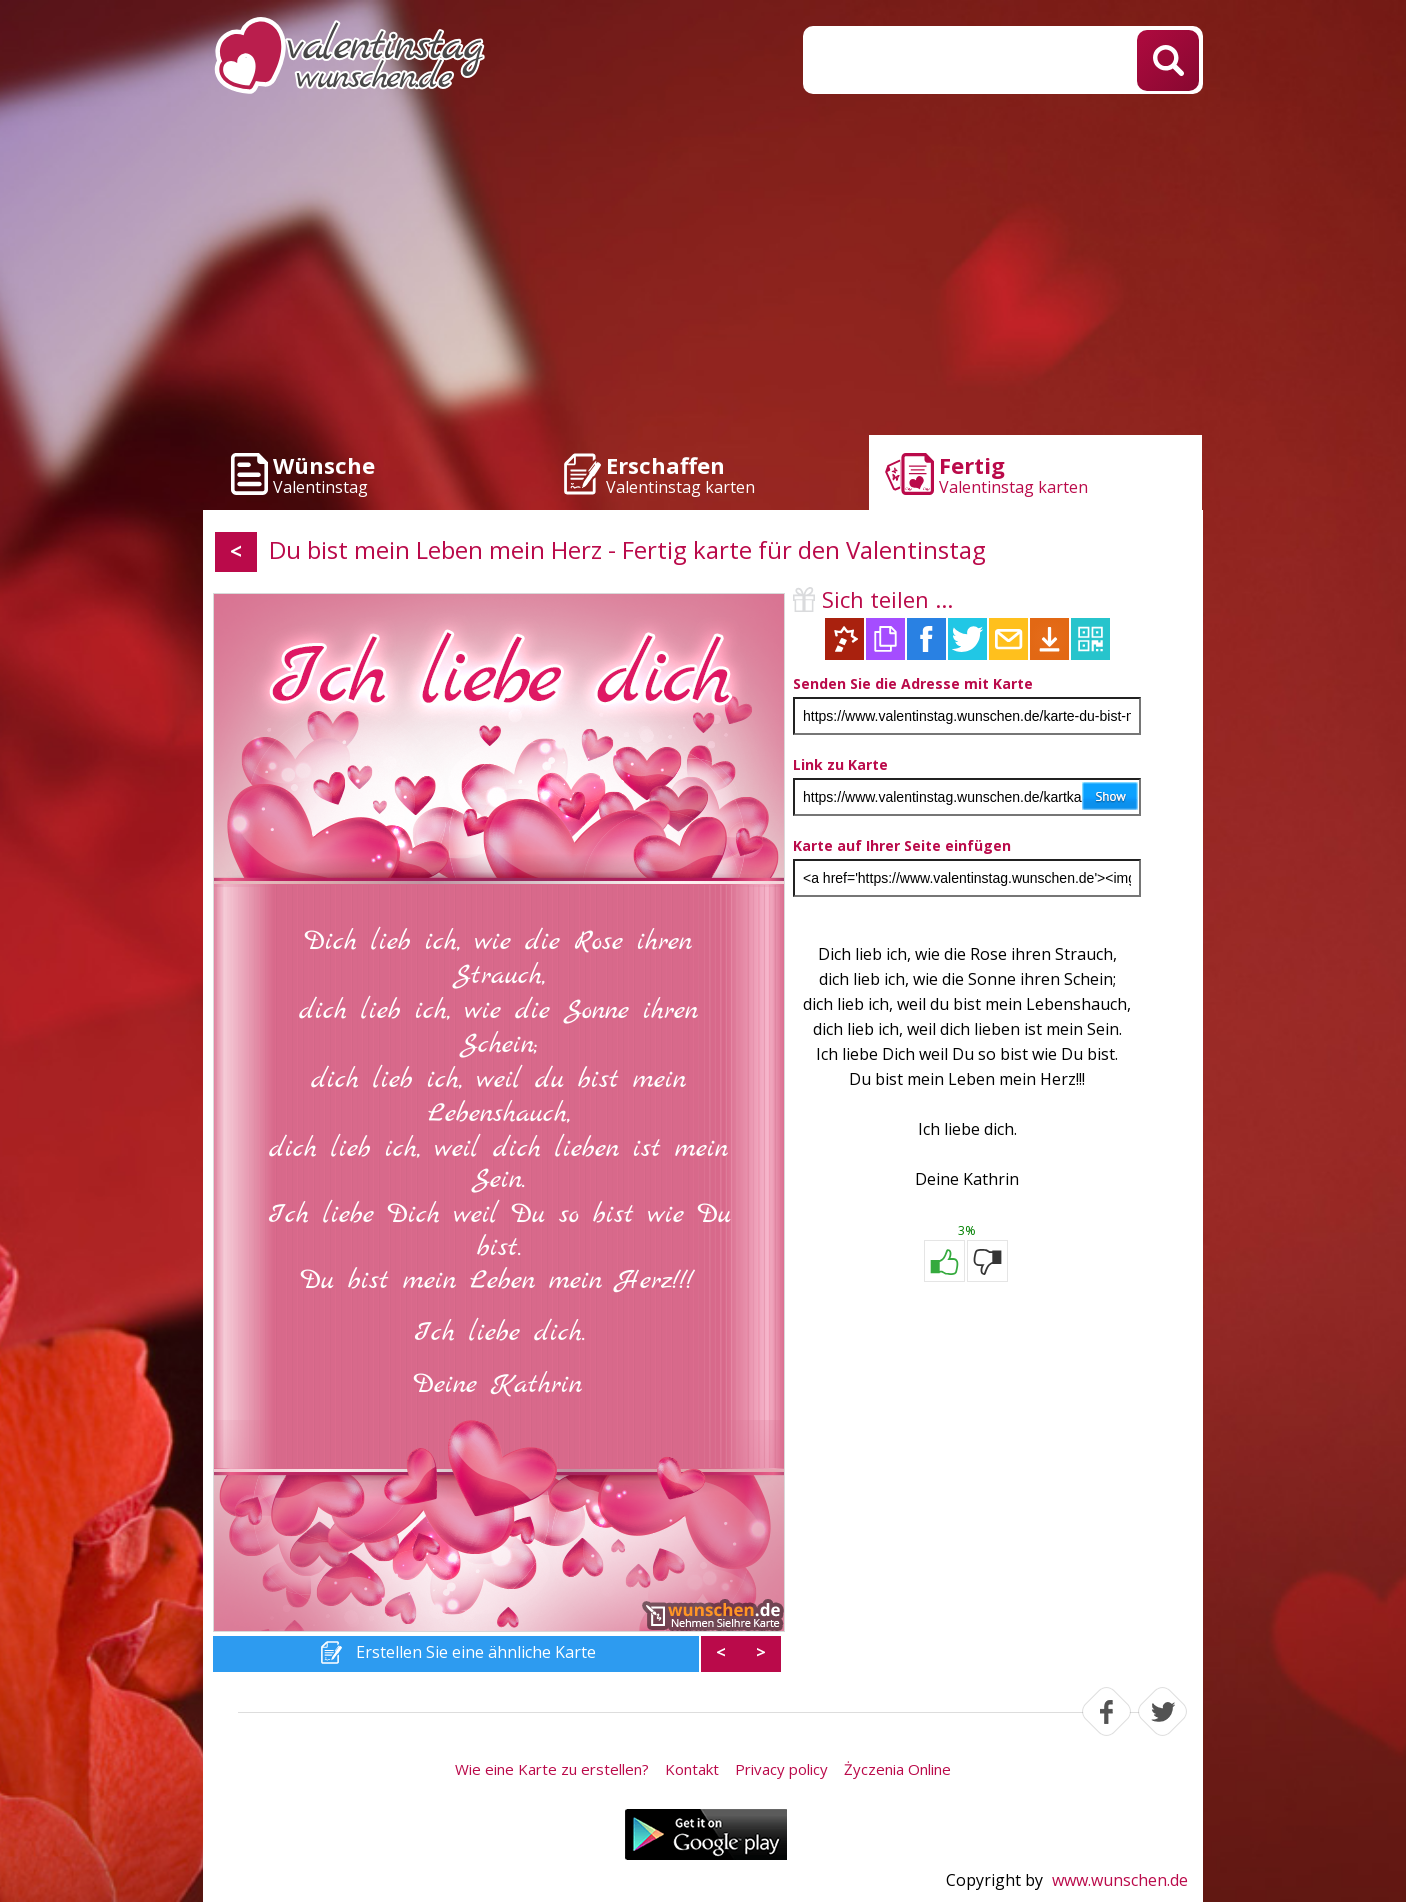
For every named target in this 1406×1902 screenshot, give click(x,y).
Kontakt (692, 1769)
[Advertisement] (703, 270)
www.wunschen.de (1120, 1880)
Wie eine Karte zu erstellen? (552, 1769)
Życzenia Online (897, 1769)
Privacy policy (781, 1769)
